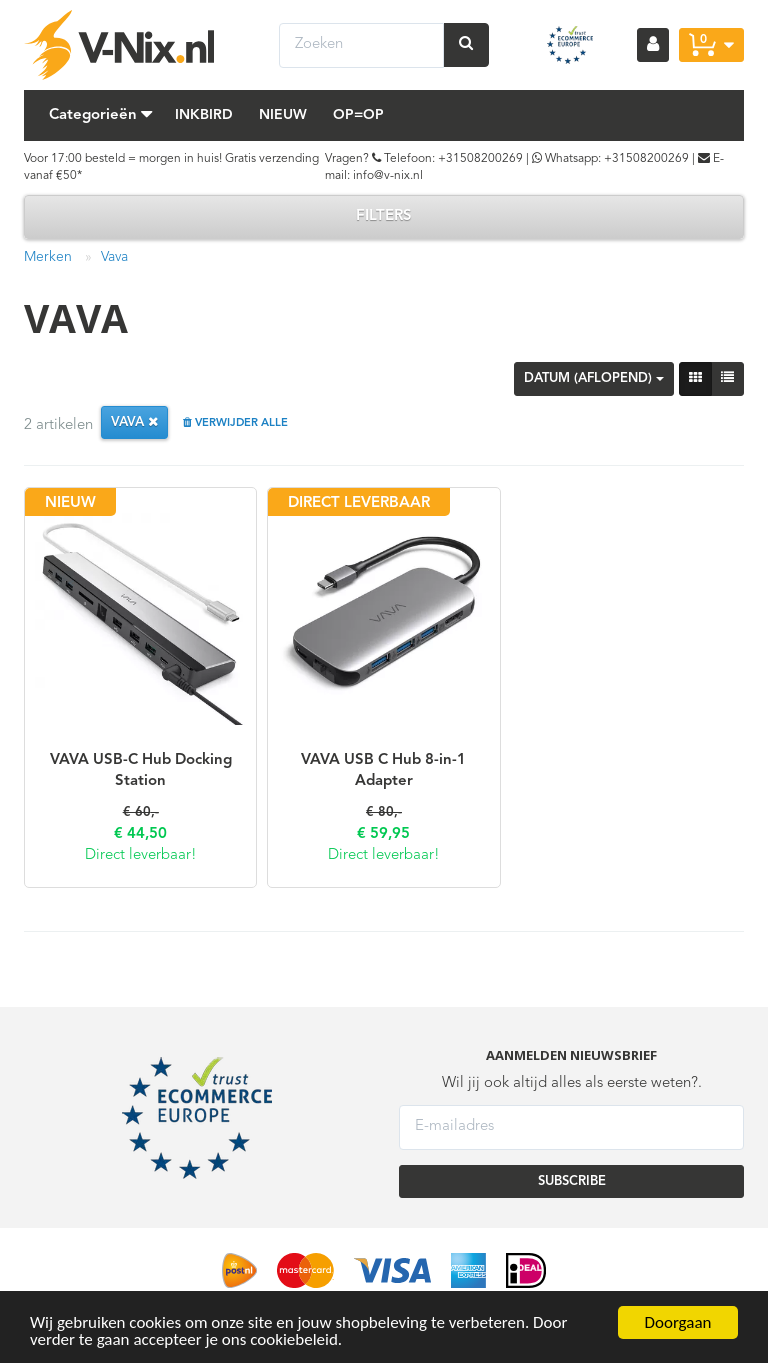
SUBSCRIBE (572, 1181)
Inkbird (204, 115)
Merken (48, 257)
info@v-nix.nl (388, 176)
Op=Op (358, 115)
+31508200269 (480, 159)
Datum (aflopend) (594, 378)
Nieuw (283, 115)
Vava (114, 257)
